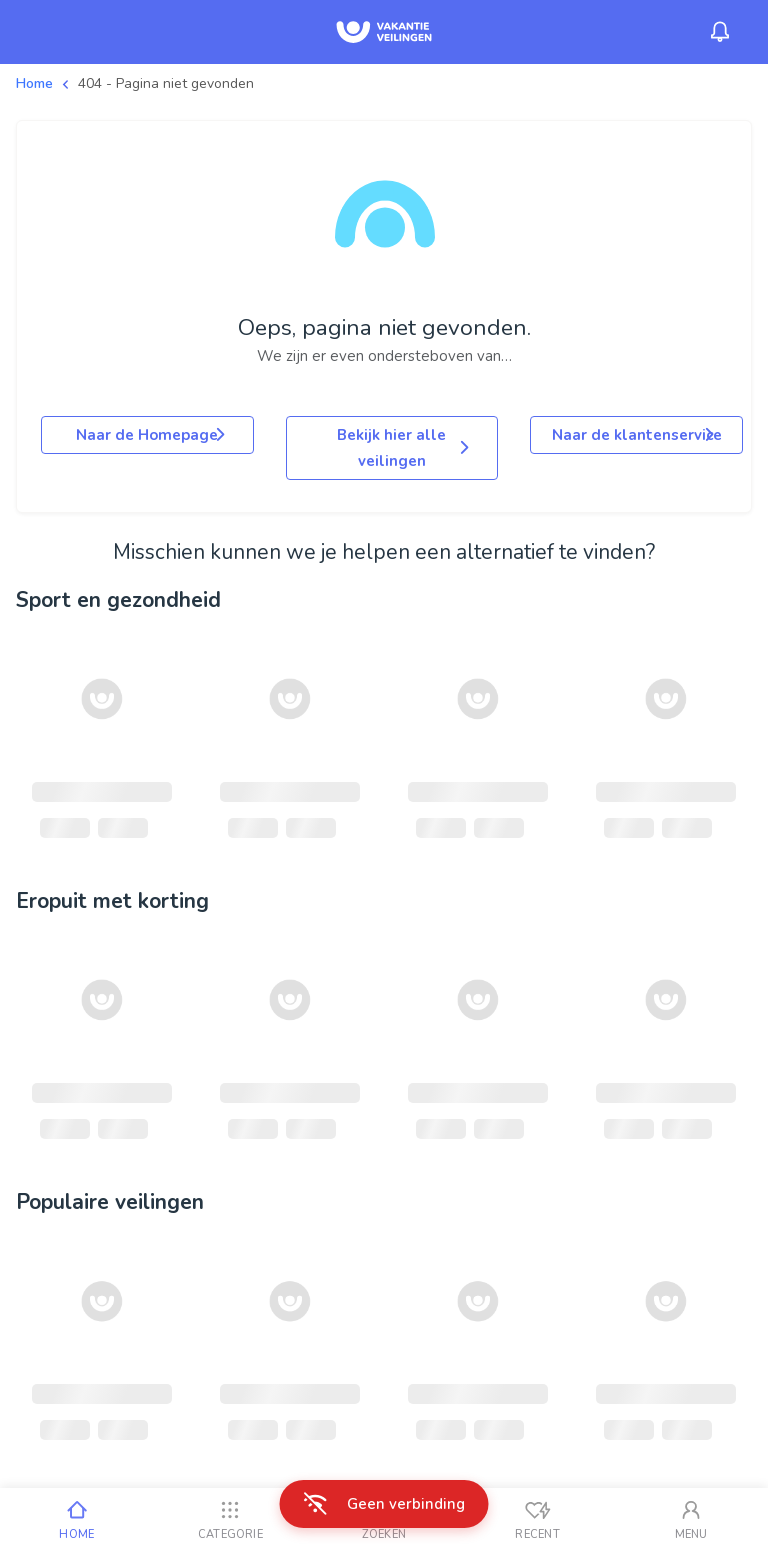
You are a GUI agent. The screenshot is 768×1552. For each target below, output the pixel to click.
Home (34, 83)
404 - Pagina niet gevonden (166, 83)
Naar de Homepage (152, 435)
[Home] (77, 1520)
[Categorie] (231, 1520)
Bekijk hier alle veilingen (405, 448)
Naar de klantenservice (637, 435)
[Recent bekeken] (538, 1520)
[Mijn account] (691, 1520)
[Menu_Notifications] (720, 32)
